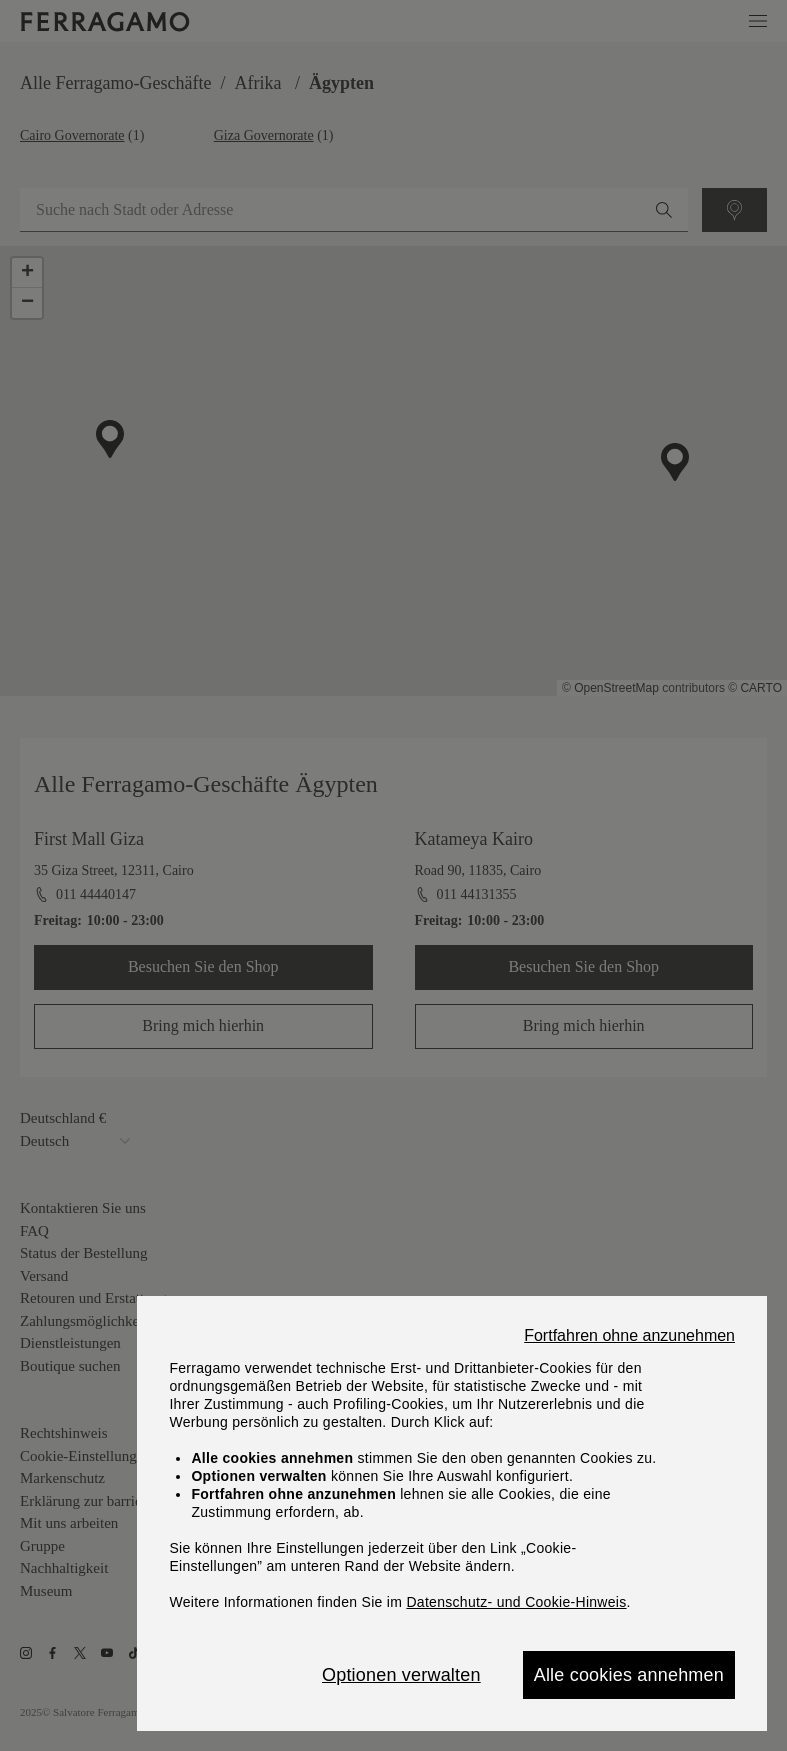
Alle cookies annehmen (629, 1675)
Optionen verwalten (401, 1675)
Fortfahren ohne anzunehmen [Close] (629, 1336)
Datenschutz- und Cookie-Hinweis (516, 1602)
